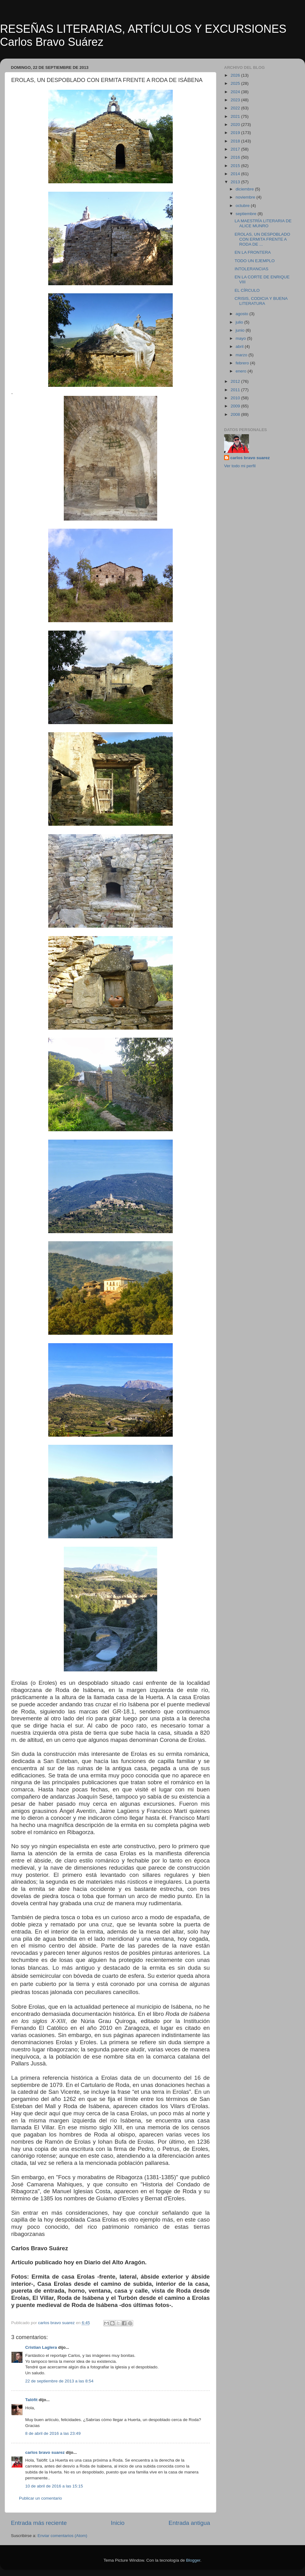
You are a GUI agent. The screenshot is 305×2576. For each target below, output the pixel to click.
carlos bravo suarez (45, 2452)
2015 (236, 165)
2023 (236, 100)
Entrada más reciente (39, 2523)
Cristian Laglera (41, 2347)
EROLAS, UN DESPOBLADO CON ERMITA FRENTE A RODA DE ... (262, 239)
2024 (236, 91)
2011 (236, 389)
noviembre (246, 197)
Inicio (117, 2523)
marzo (242, 355)
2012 (236, 381)
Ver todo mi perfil (240, 466)
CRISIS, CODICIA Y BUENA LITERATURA (261, 301)
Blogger (193, 2560)
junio (241, 330)
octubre (243, 205)
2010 (236, 398)
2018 (236, 141)
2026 (236, 75)
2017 (236, 149)
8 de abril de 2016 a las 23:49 (53, 2433)
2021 (236, 116)
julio (240, 322)
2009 (236, 406)
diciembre (245, 189)
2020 (236, 124)
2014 (236, 173)
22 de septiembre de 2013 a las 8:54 (59, 2381)
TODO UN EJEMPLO (255, 260)
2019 (236, 132)
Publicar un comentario (40, 2498)
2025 (236, 83)
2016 (236, 157)
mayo (241, 338)
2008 (236, 414)
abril (240, 346)
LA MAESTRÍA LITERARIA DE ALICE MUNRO (263, 223)
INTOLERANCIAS (252, 269)
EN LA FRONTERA (253, 252)
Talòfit (31, 2399)
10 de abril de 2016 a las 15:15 (54, 2486)
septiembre (247, 213)
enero (241, 371)
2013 (236, 182)
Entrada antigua (189, 2523)
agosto (242, 313)
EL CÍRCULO (247, 290)
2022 (236, 108)
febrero (243, 363)
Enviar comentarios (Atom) (62, 2535)
